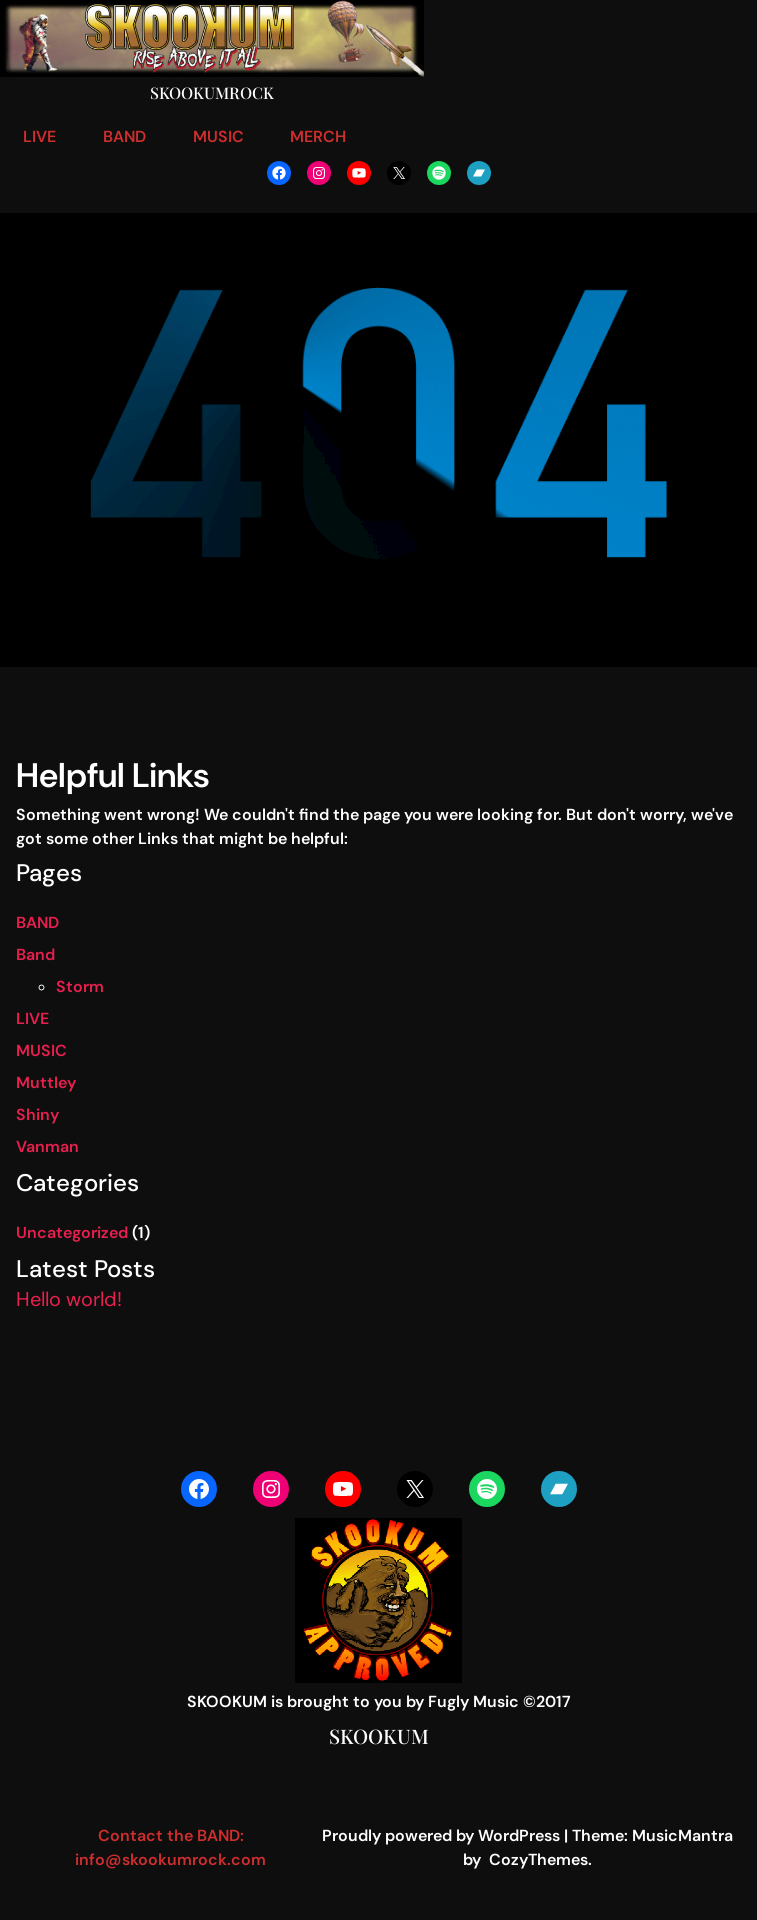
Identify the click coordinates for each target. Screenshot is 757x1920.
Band (35, 954)
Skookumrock (212, 92)
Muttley (46, 1082)
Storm (80, 986)
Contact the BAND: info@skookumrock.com (170, 1847)
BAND (124, 136)
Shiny (37, 1114)
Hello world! (69, 1299)
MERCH (318, 136)
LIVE (39, 136)
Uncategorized (72, 1232)
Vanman (47, 1146)
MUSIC (218, 136)
